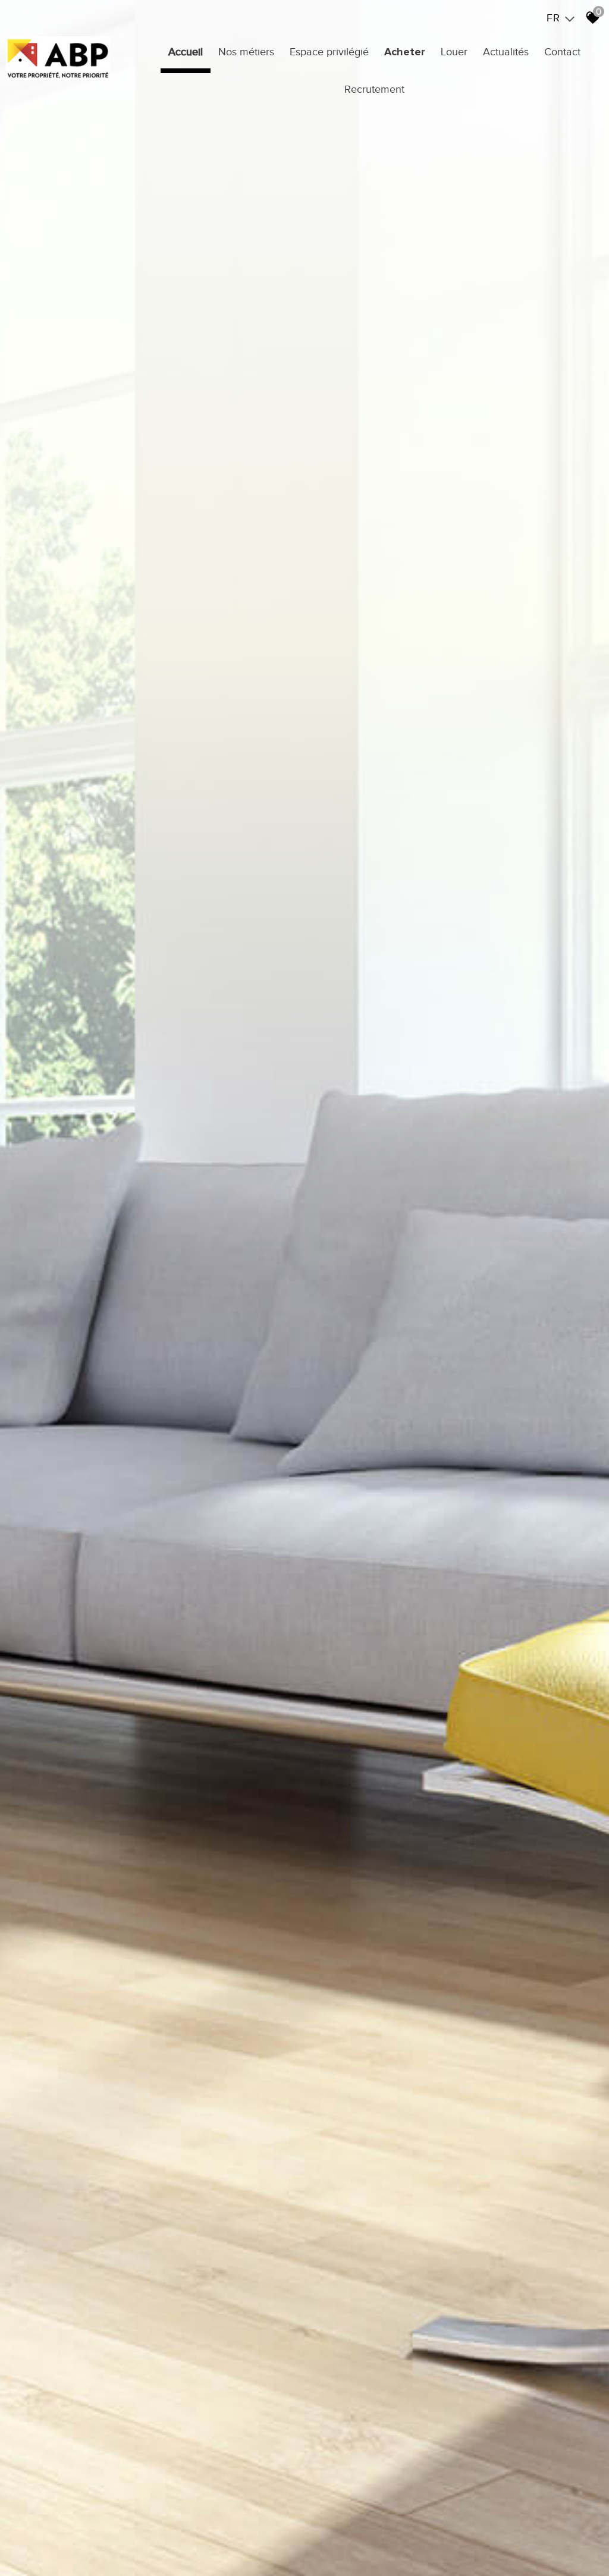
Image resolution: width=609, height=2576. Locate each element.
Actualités (506, 52)
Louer (454, 52)
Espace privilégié (329, 52)
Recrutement (374, 89)
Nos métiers (246, 52)
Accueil (185, 52)
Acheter (404, 51)
